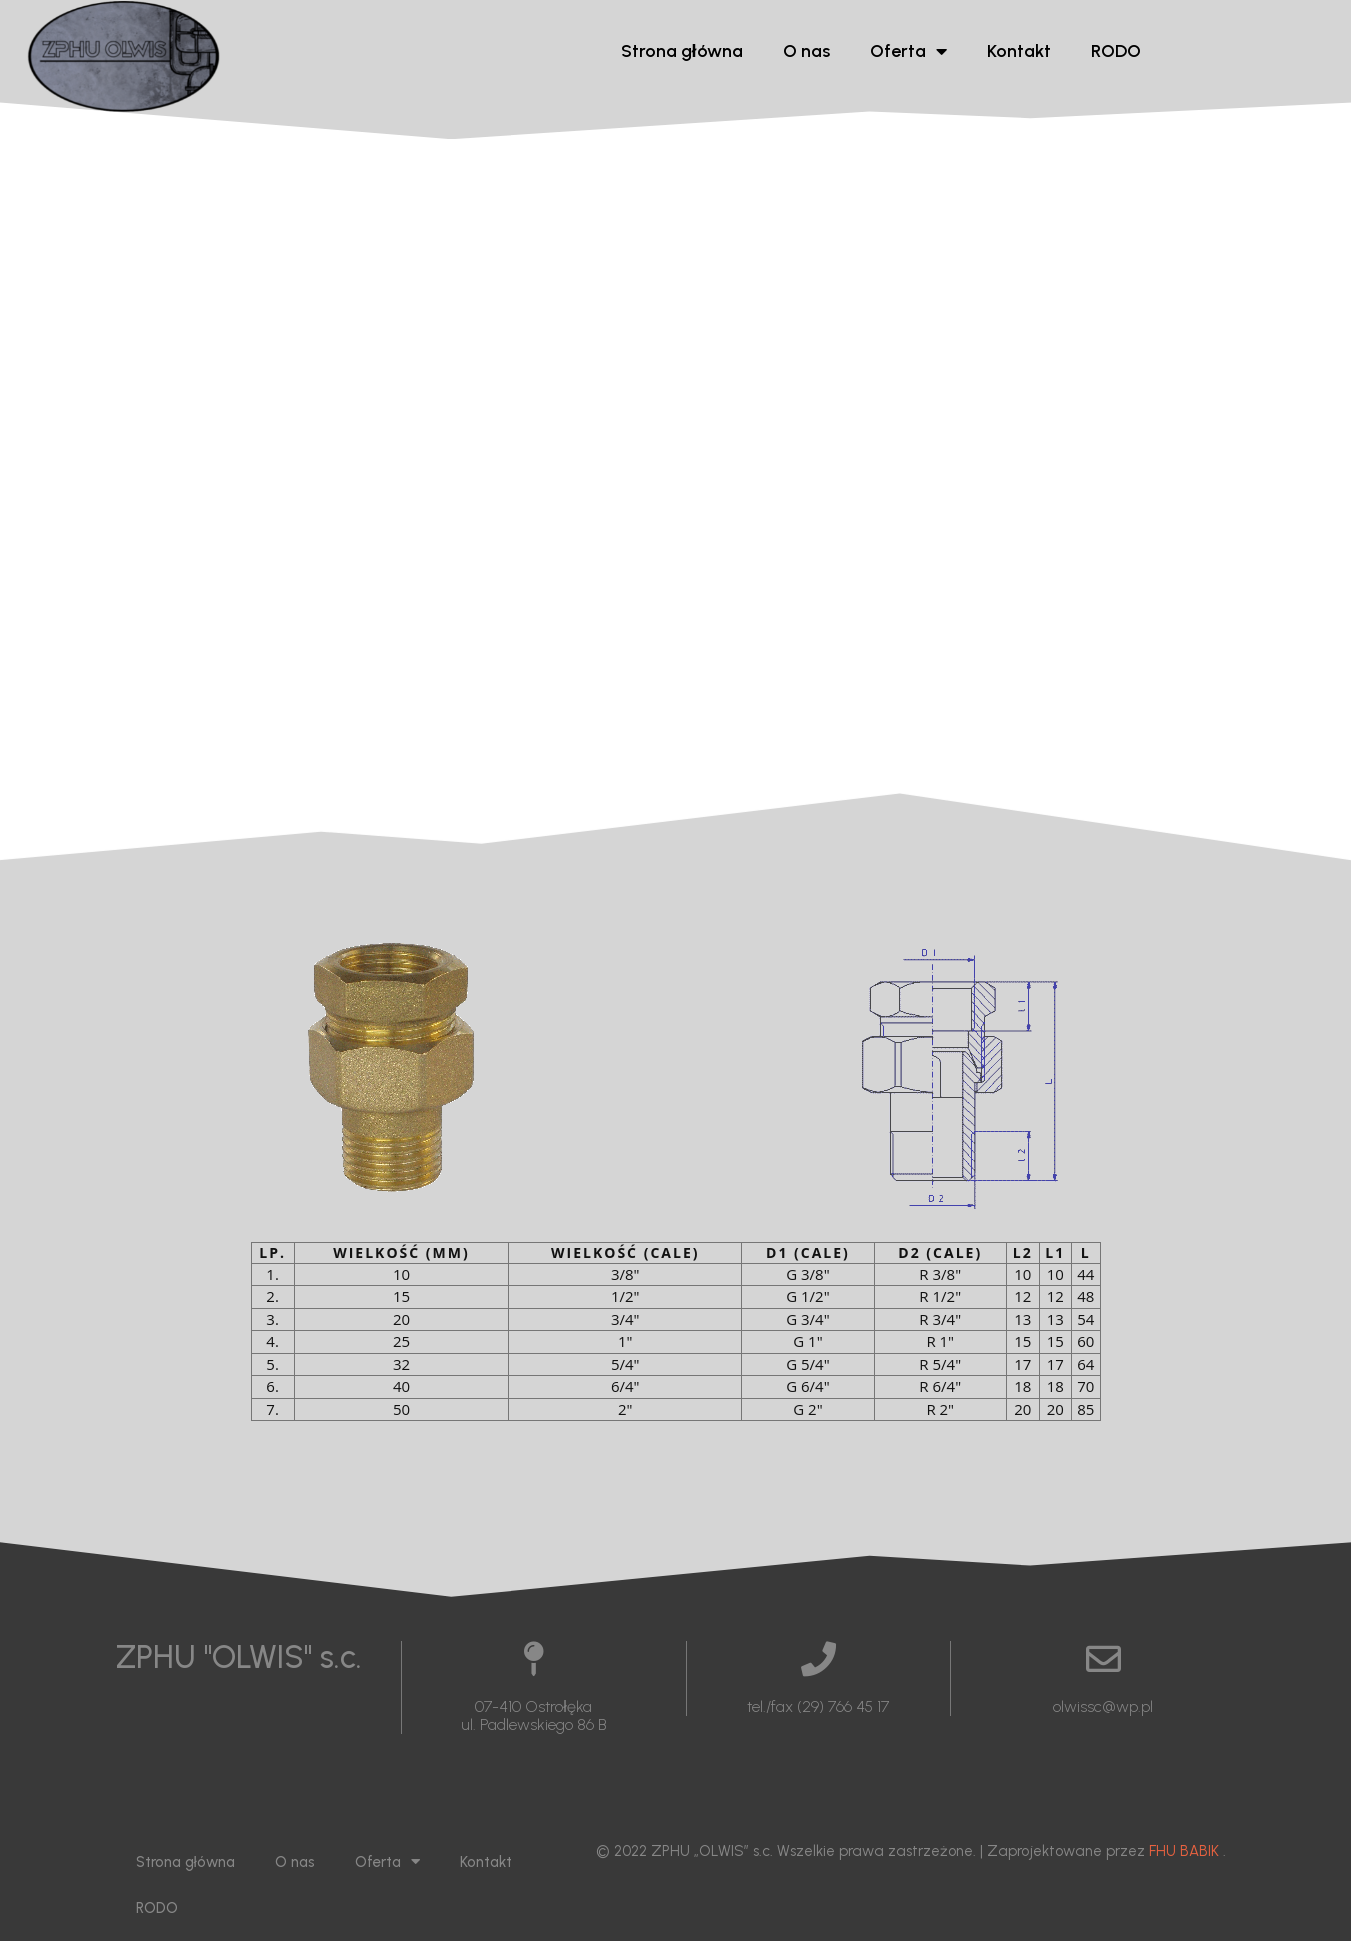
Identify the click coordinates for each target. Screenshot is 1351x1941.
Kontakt (1019, 51)
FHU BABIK (1184, 1851)
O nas (806, 51)
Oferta (908, 51)
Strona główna (682, 51)
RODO (1116, 51)
